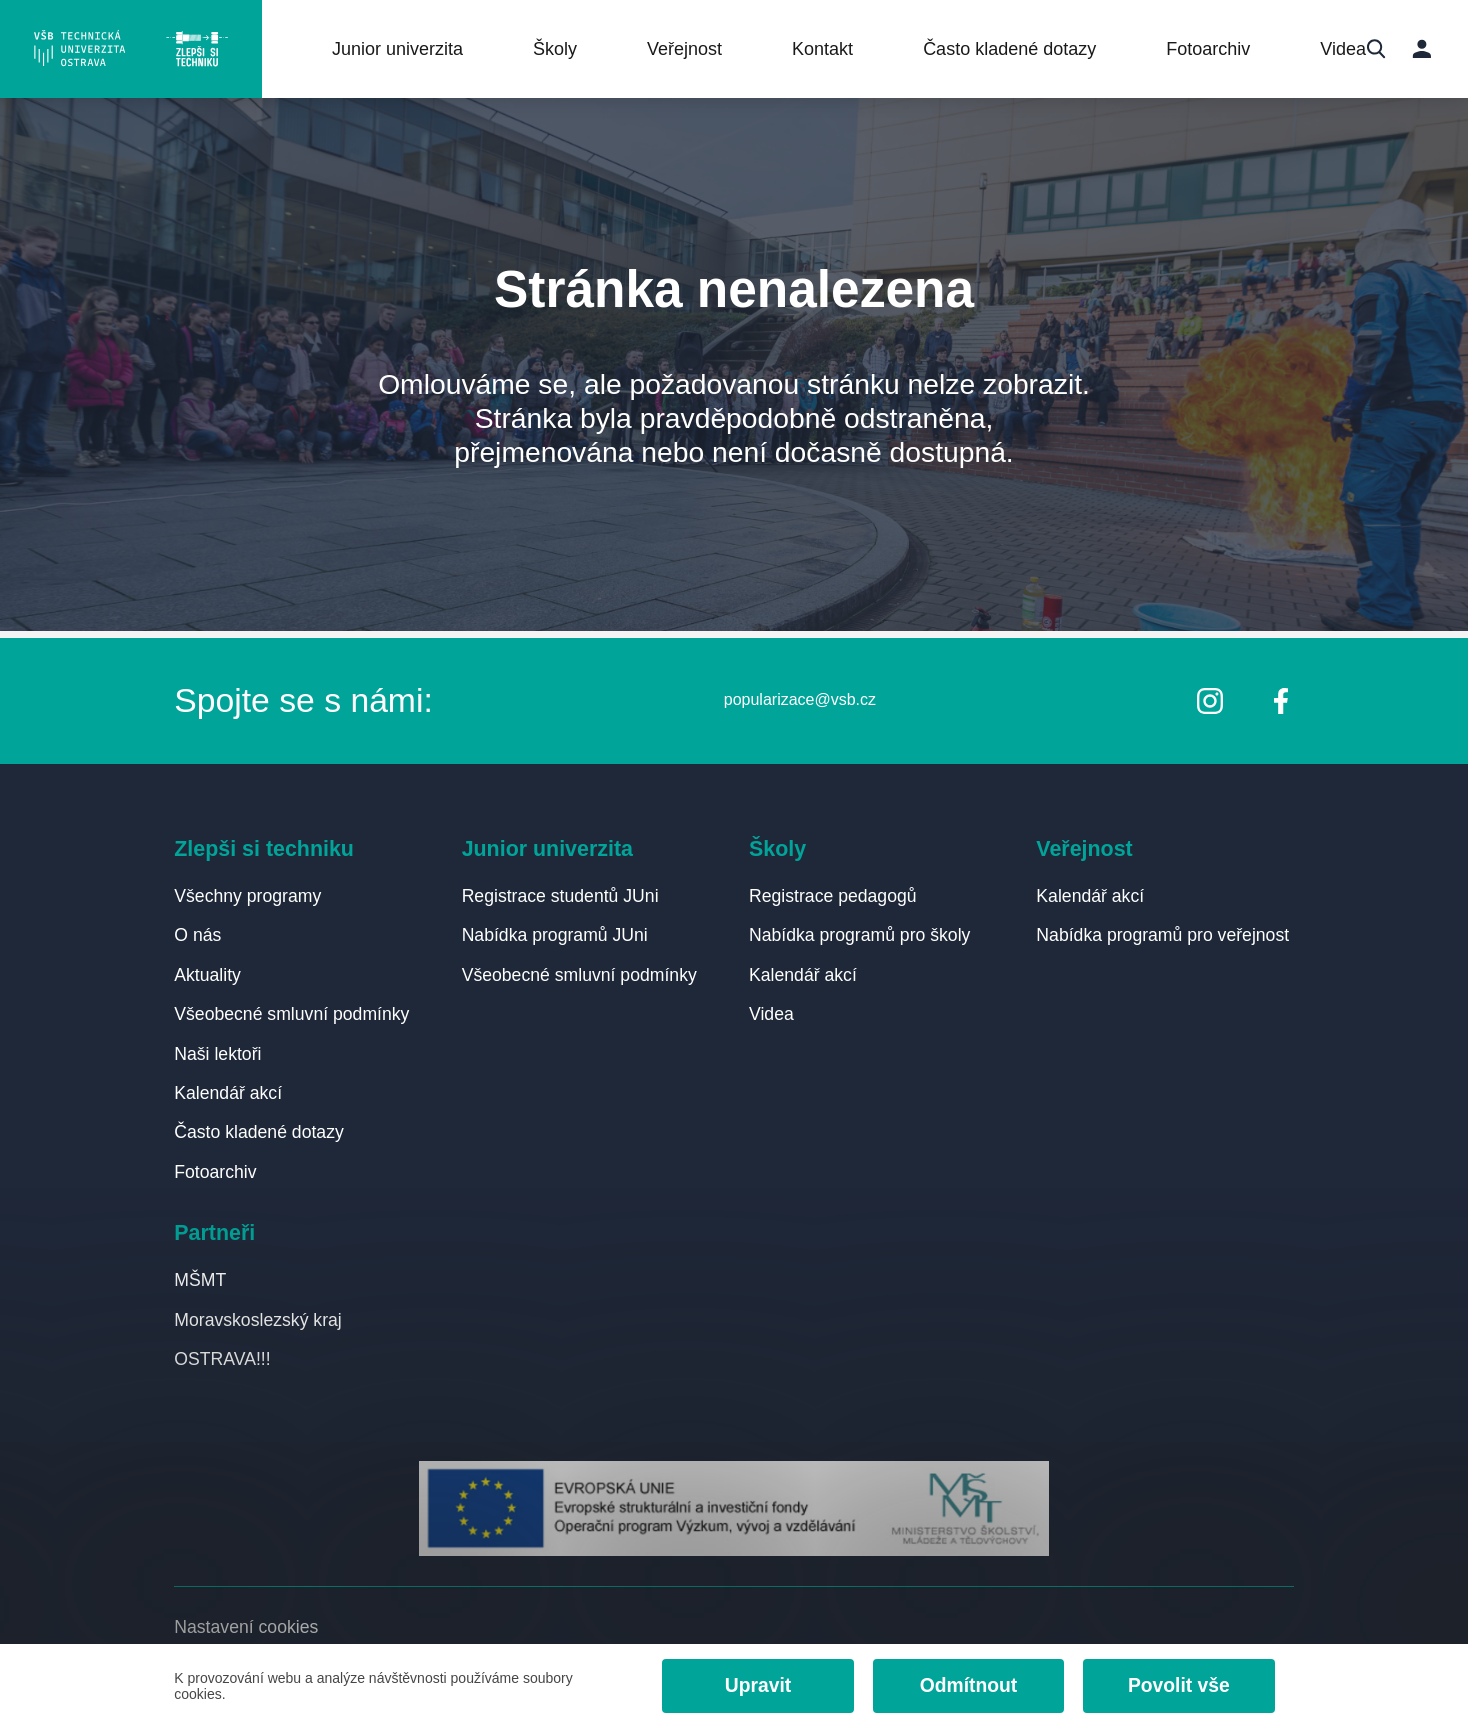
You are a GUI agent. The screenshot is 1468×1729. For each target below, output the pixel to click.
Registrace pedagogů (833, 891)
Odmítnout (964, 1686)
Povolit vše (1177, 1686)
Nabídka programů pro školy (860, 931)
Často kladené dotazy (1015, 50)
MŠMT (200, 1279)
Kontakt (828, 50)
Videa (1349, 50)
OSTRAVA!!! (222, 1358)
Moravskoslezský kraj (258, 1319)
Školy (561, 50)
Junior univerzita (403, 50)
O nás (197, 931)
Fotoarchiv (1214, 50)
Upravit (751, 1686)
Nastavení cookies (246, 1626)
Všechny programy (248, 891)
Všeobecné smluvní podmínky (292, 1010)
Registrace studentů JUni (561, 891)
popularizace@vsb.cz (799, 694)
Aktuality (207, 971)
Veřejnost (690, 50)
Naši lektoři (218, 1050)
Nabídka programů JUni (555, 931)
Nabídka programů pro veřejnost (1163, 931)
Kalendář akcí (228, 1090)
